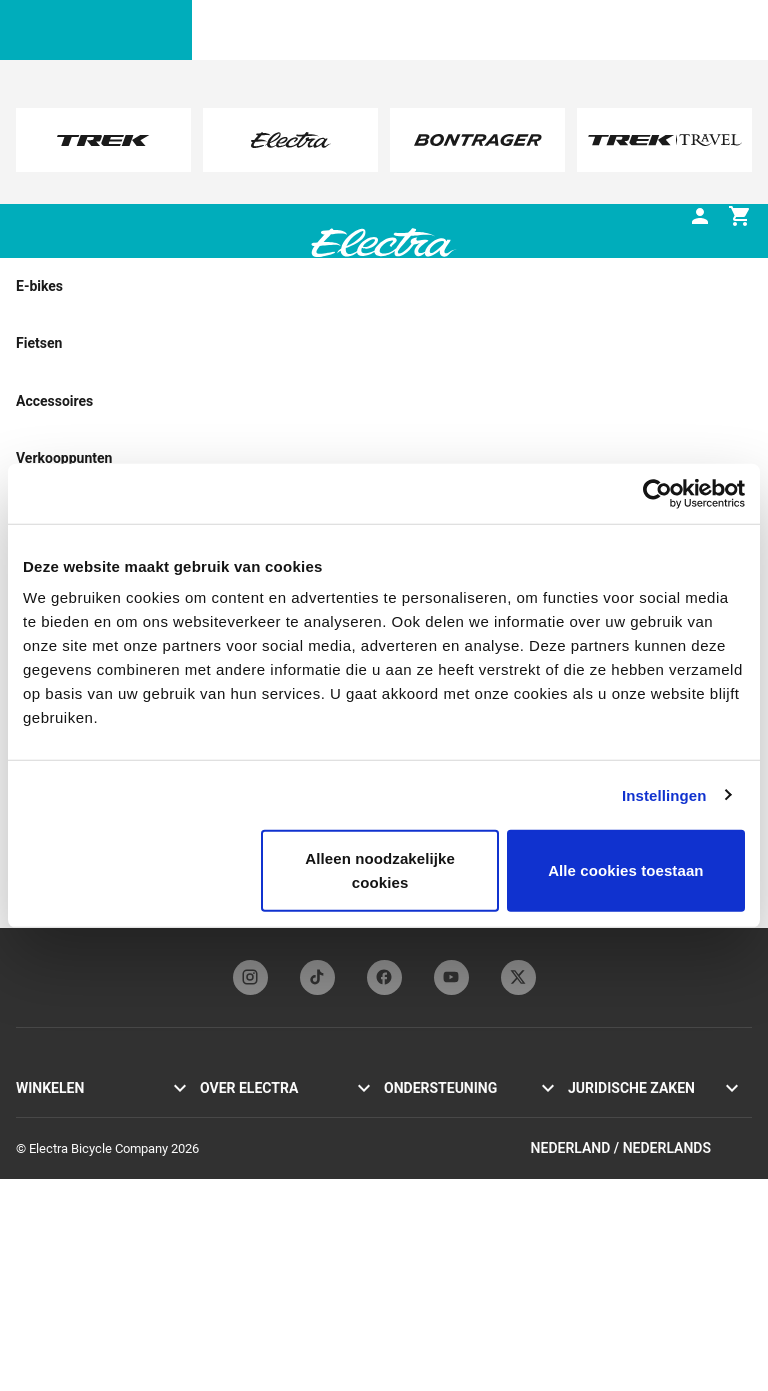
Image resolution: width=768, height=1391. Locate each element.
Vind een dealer (59, 1221)
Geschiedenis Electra (258, 1111)
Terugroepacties (613, 1175)
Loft (27, 1177)
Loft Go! (38, 1155)
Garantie (407, 1197)
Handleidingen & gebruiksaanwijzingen (444, 1143)
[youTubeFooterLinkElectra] (451, 977)
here (395, 160)
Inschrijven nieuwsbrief (264, 1177)
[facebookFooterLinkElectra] (384, 977)
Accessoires (50, 1199)
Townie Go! (47, 1111)
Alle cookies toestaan (626, 870)
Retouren (409, 1263)
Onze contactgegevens (448, 1111)
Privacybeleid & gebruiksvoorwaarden (628, 1121)
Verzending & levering (444, 1241)
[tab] (143, 259)
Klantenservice (425, 1219)
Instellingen (664, 794)
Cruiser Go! (47, 1133)
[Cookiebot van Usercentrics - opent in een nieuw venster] (657, 493)
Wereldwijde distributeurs (455, 1285)
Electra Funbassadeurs (264, 1155)
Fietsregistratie (426, 1175)
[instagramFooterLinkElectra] (250, 977)
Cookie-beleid (606, 1153)
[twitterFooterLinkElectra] (518, 977)
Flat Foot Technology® (263, 1133)
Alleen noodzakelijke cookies (380, 870)
